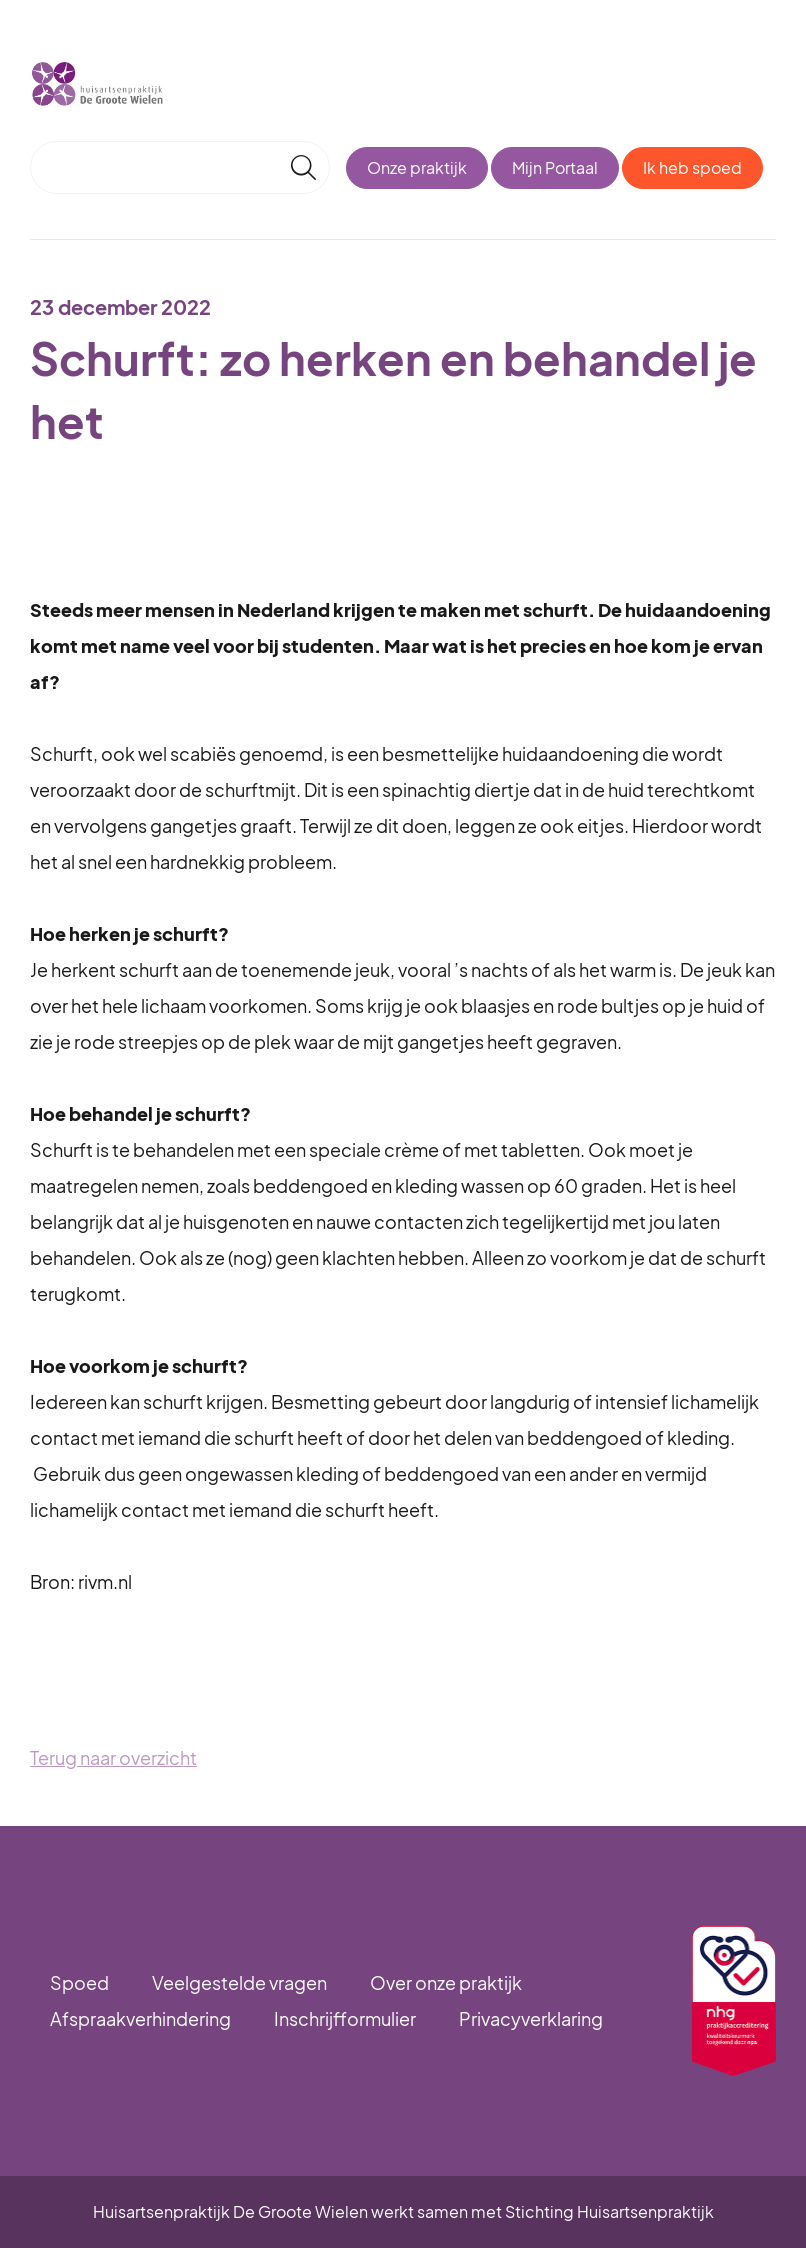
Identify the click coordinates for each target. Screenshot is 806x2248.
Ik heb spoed (692, 167)
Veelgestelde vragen (239, 1982)
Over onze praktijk (446, 1982)
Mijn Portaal (555, 167)
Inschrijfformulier (345, 2018)
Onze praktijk (417, 167)
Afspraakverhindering (140, 2018)
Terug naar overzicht (113, 1757)
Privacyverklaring (531, 2018)
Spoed (79, 1982)
